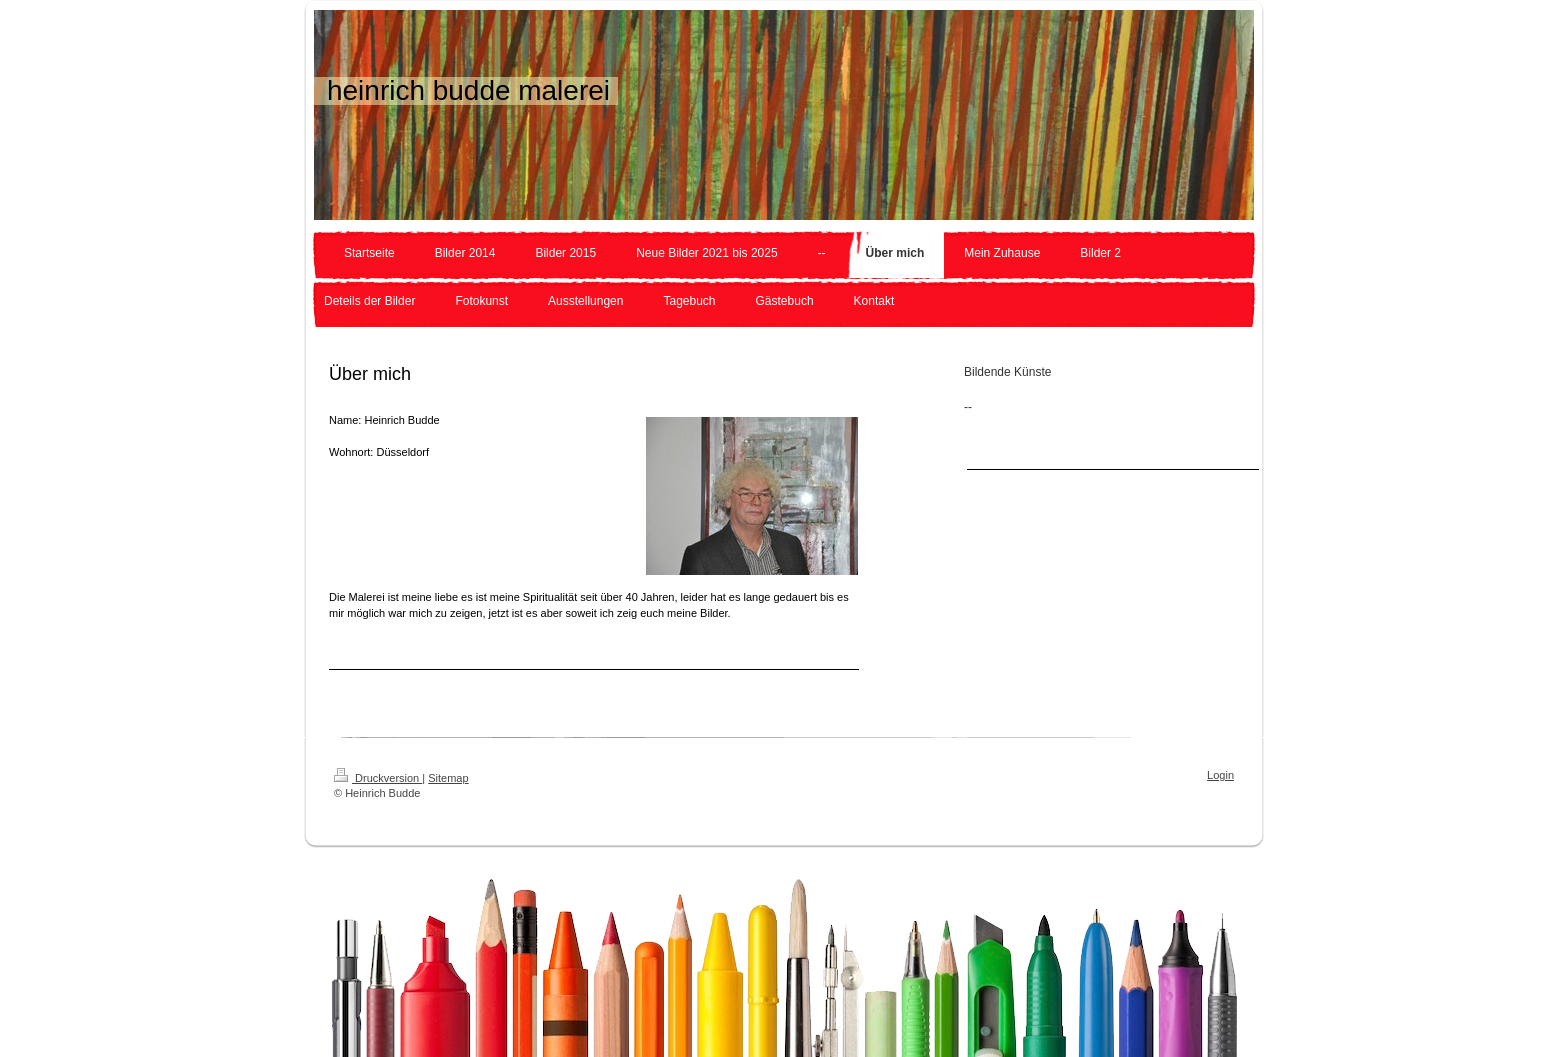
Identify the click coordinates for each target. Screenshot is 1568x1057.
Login (1220, 775)
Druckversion (378, 778)
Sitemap (448, 778)
